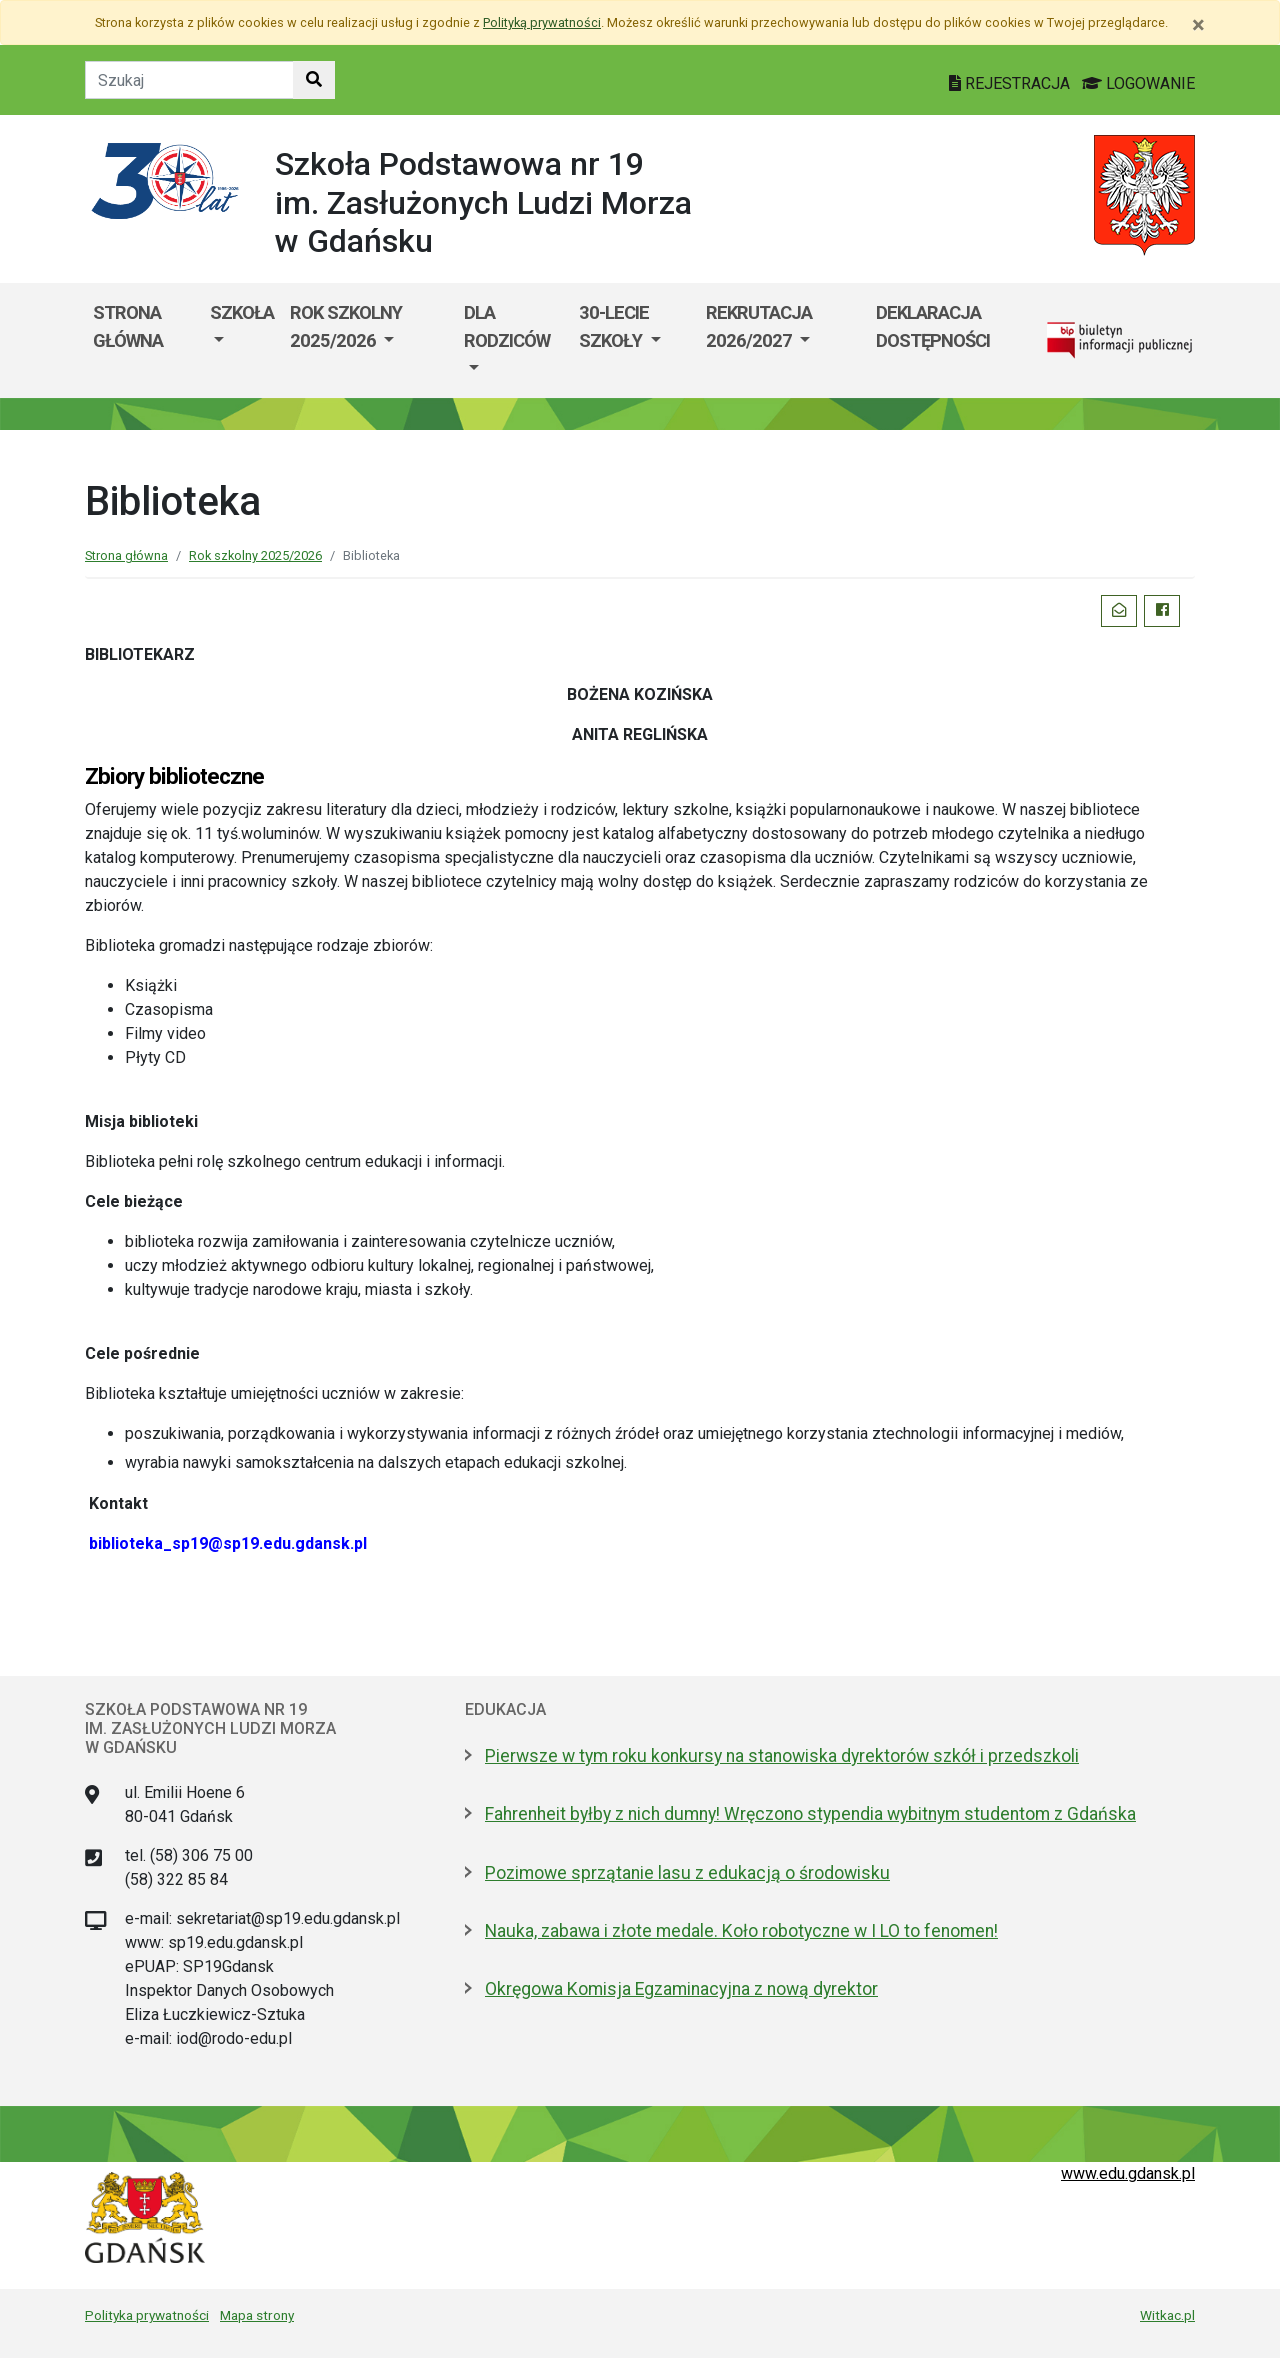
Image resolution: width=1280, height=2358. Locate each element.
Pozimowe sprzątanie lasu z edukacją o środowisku (687, 1873)
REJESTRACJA (1011, 83)
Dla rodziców (507, 326)
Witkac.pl (1167, 2315)
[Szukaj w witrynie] (314, 80)
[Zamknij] (1198, 25)
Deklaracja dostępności (933, 326)
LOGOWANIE (1138, 83)
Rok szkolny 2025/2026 (346, 326)
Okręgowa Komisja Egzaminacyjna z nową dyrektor (681, 1989)
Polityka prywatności (147, 2315)
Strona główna (128, 326)
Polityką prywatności (542, 22)
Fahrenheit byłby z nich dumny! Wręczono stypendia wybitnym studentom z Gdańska (810, 1814)
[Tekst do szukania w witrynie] (189, 80)
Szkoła (242, 312)
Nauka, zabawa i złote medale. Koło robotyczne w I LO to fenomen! (741, 1931)
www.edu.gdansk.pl (1128, 2173)
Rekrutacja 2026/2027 (759, 326)
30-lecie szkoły (614, 326)
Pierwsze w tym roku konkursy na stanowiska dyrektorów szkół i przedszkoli (782, 1756)
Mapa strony (257, 2315)
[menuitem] (242, 340)
